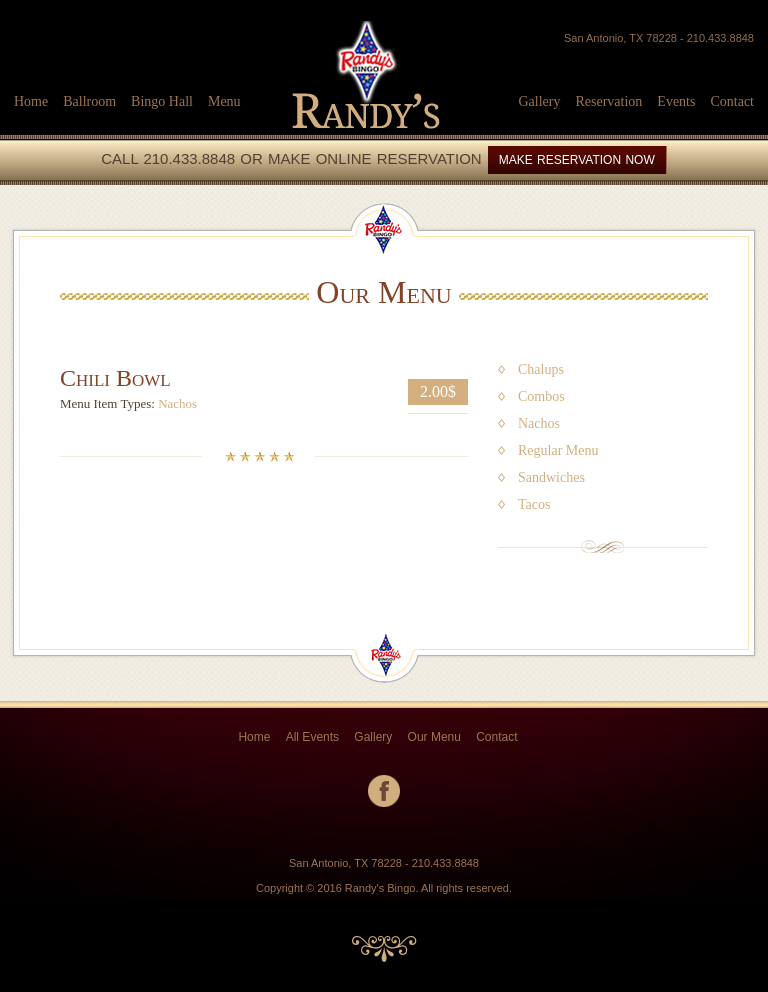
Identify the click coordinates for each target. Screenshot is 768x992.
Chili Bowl (115, 378)
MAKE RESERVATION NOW (577, 160)
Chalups (541, 369)
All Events (312, 737)
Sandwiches (551, 477)
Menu (224, 101)
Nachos (177, 403)
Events (676, 101)
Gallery (539, 101)
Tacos (534, 504)
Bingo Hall (162, 101)
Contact (732, 101)
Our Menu (434, 737)
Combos (541, 396)
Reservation (608, 101)
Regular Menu (558, 450)
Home (31, 101)
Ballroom (89, 101)
